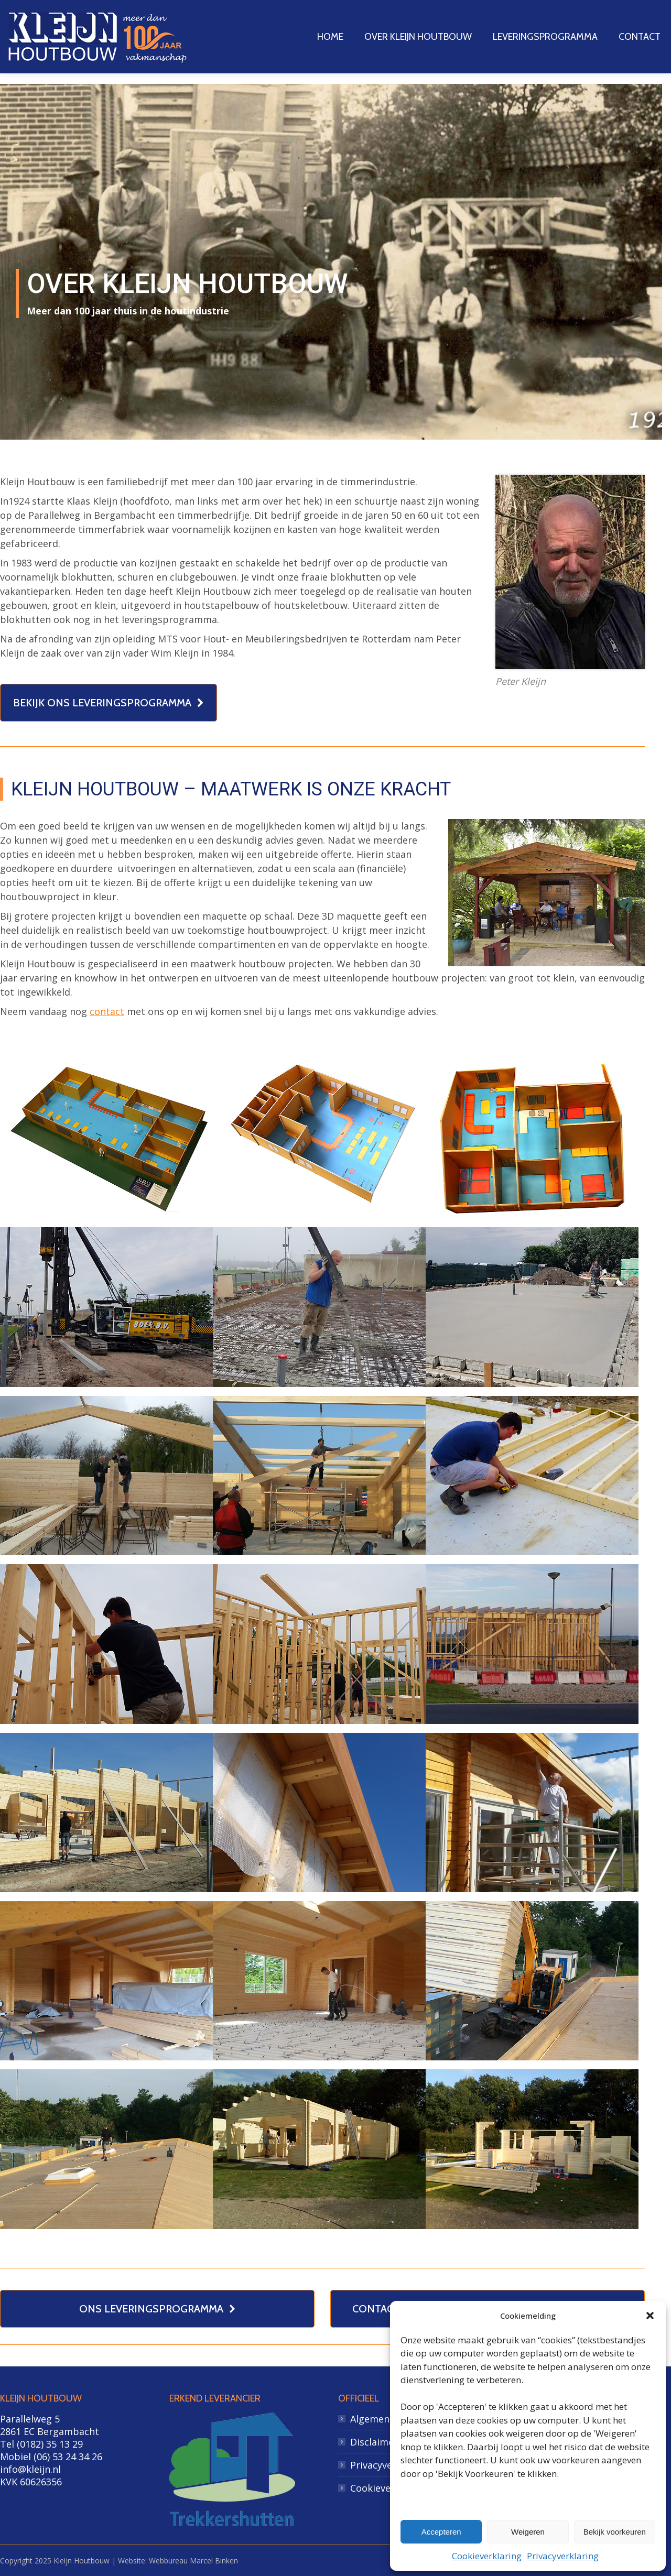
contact (107, 1011)
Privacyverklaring (563, 2556)
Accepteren (441, 2531)
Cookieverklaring (487, 2556)
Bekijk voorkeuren (614, 2531)
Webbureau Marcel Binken (193, 2561)
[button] (650, 2315)
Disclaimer (374, 2442)
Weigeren (528, 2531)
